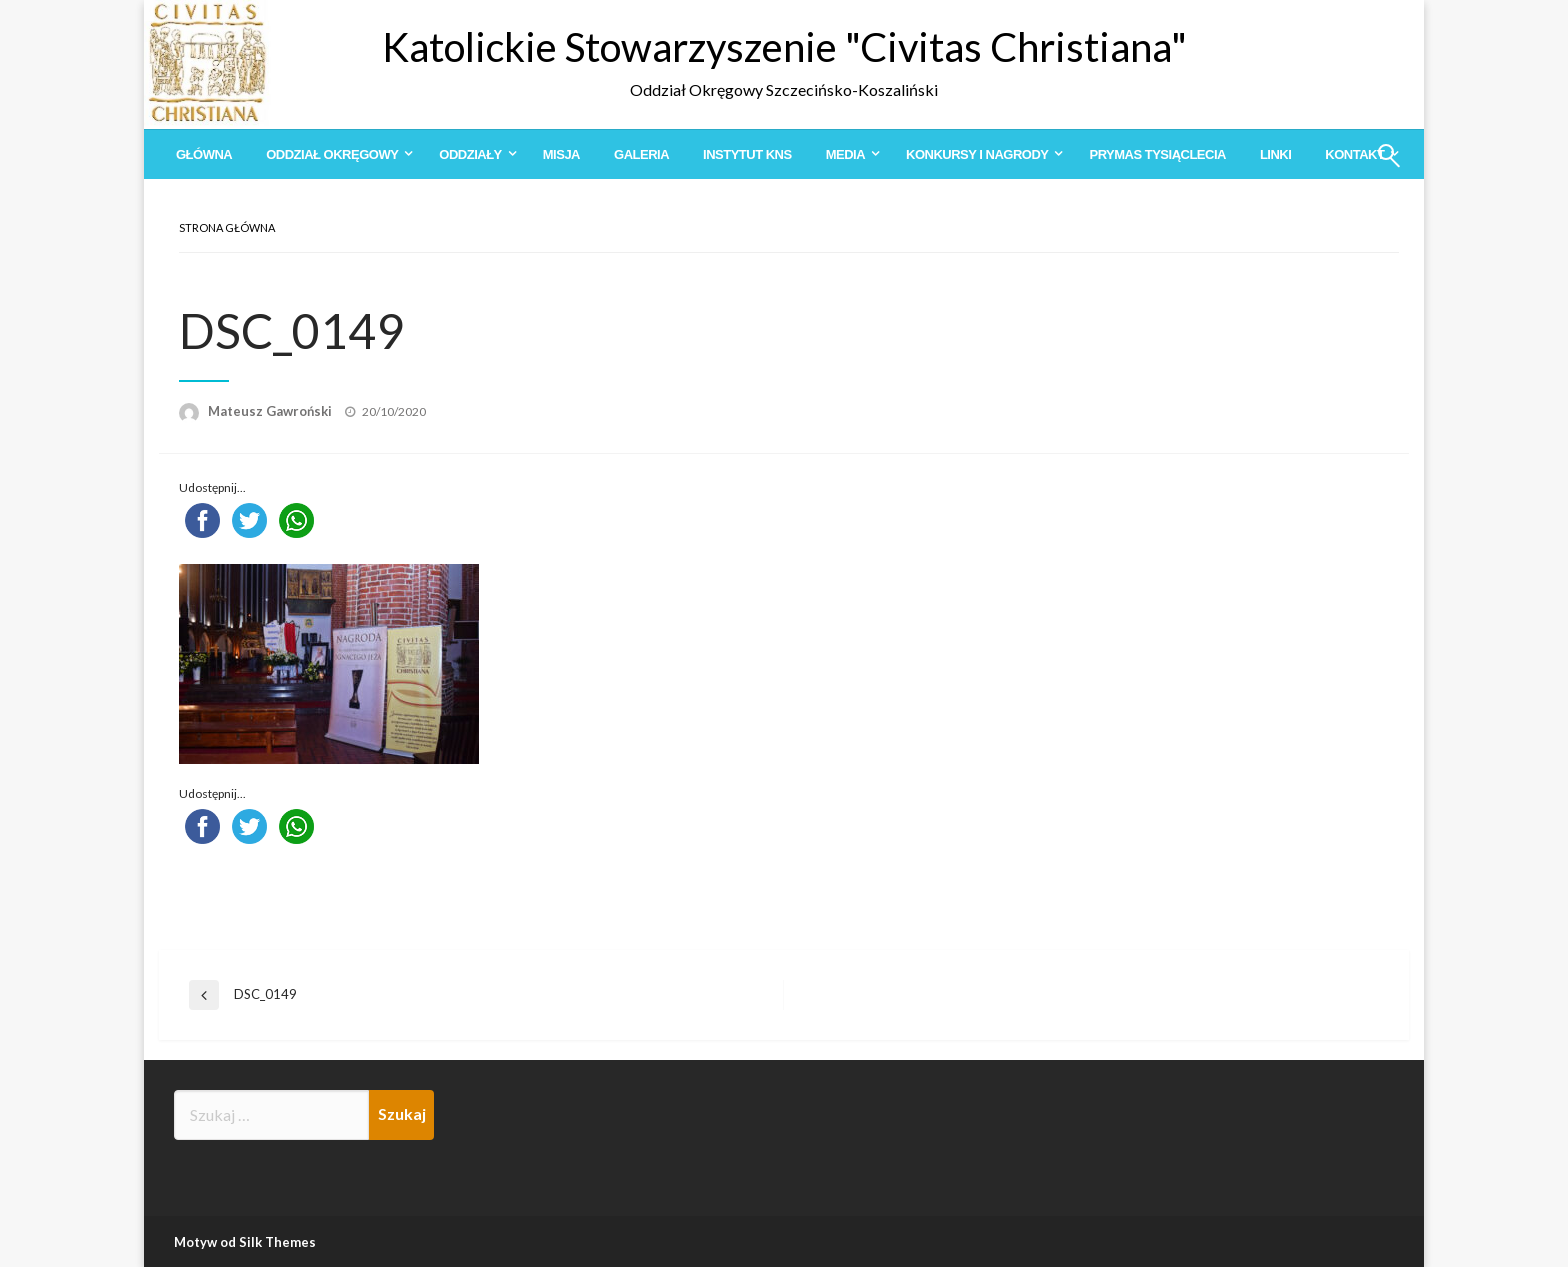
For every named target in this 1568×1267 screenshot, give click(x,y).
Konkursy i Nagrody (977, 154)
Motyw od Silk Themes (245, 1242)
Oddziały (470, 154)
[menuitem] (204, 154)
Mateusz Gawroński (271, 411)
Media (845, 154)
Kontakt (1354, 154)
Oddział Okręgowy (332, 154)
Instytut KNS (747, 154)
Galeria (641, 154)
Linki (1275, 154)
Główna (204, 154)
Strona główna (227, 227)
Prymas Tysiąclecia (1157, 154)
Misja (561, 154)
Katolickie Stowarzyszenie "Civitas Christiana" (784, 47)
